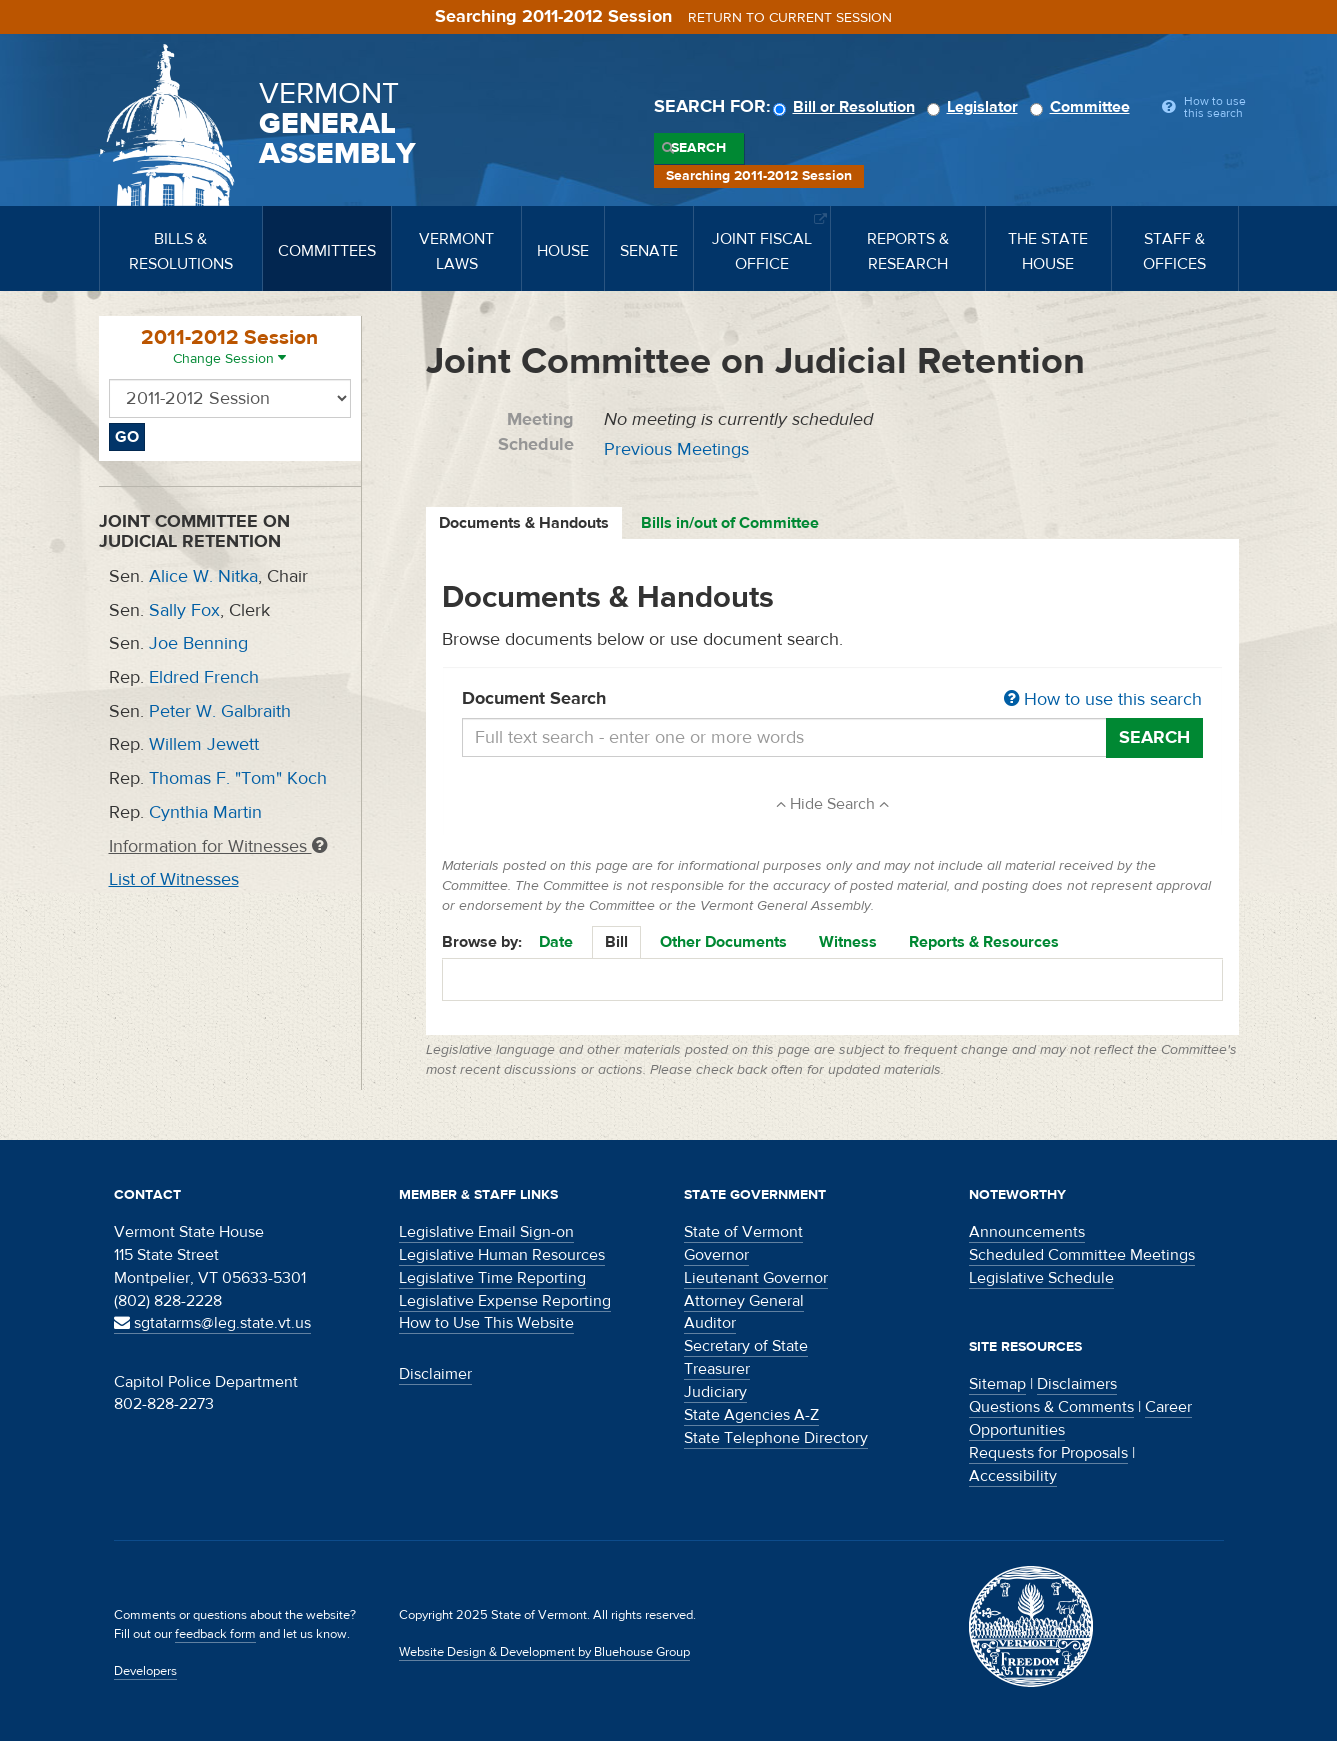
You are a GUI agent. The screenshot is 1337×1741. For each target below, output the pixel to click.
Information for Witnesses (218, 846)
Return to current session (790, 18)
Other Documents (723, 942)
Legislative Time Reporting (492, 1278)
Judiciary (715, 1392)
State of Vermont (743, 1232)
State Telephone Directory (776, 1438)
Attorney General (744, 1301)
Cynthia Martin (205, 812)
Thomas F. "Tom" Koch (238, 778)
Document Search (832, 700)
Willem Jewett (204, 744)
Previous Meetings (676, 449)
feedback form (215, 1634)
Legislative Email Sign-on (486, 1232)
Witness (848, 942)
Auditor (710, 1323)
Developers (145, 1671)
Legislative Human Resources (502, 1255)
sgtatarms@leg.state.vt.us (212, 1323)
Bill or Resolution (847, 107)
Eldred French (204, 677)
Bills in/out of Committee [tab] (730, 523)
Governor (716, 1255)
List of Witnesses (174, 879)
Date (556, 942)
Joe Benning (198, 643)
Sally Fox (184, 610)
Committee (1083, 107)
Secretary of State (746, 1346)
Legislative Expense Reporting (505, 1301)
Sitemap (997, 1384)
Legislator (975, 107)
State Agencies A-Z (751, 1415)
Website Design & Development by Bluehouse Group (544, 1652)
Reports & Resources (984, 942)
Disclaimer (435, 1374)
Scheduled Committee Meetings (1082, 1255)
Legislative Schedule (1041, 1278)
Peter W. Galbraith (220, 711)
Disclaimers (1077, 1384)
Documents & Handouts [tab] (524, 523)
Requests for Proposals (1048, 1453)
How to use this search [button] (1103, 699)
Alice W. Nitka (203, 576)
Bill (616, 942)
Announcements (1027, 1232)
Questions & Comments (1051, 1407)
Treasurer (717, 1369)
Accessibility (1013, 1476)
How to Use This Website (486, 1323)
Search (698, 148)
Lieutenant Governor (756, 1278)
